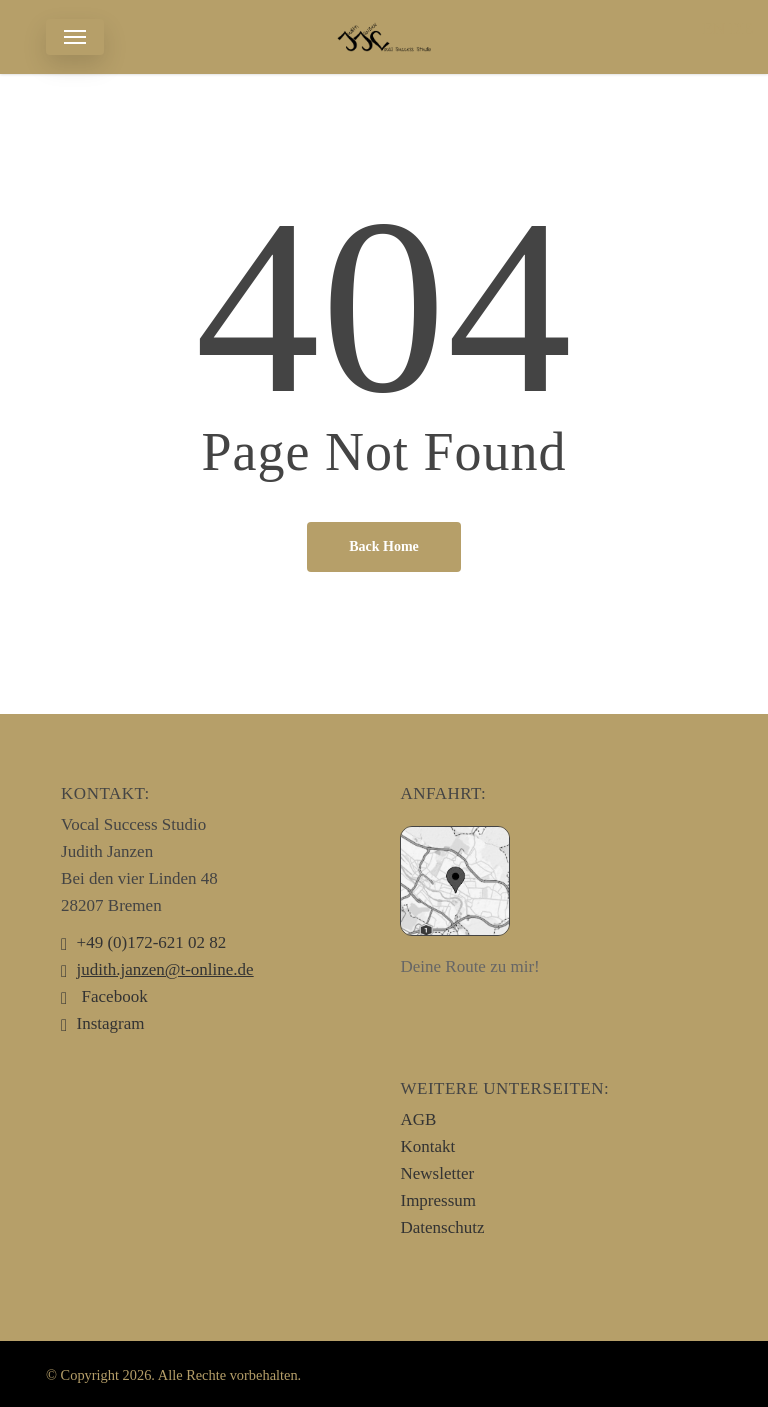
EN (713, 28)
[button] (75, 37)
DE (741, 28)
